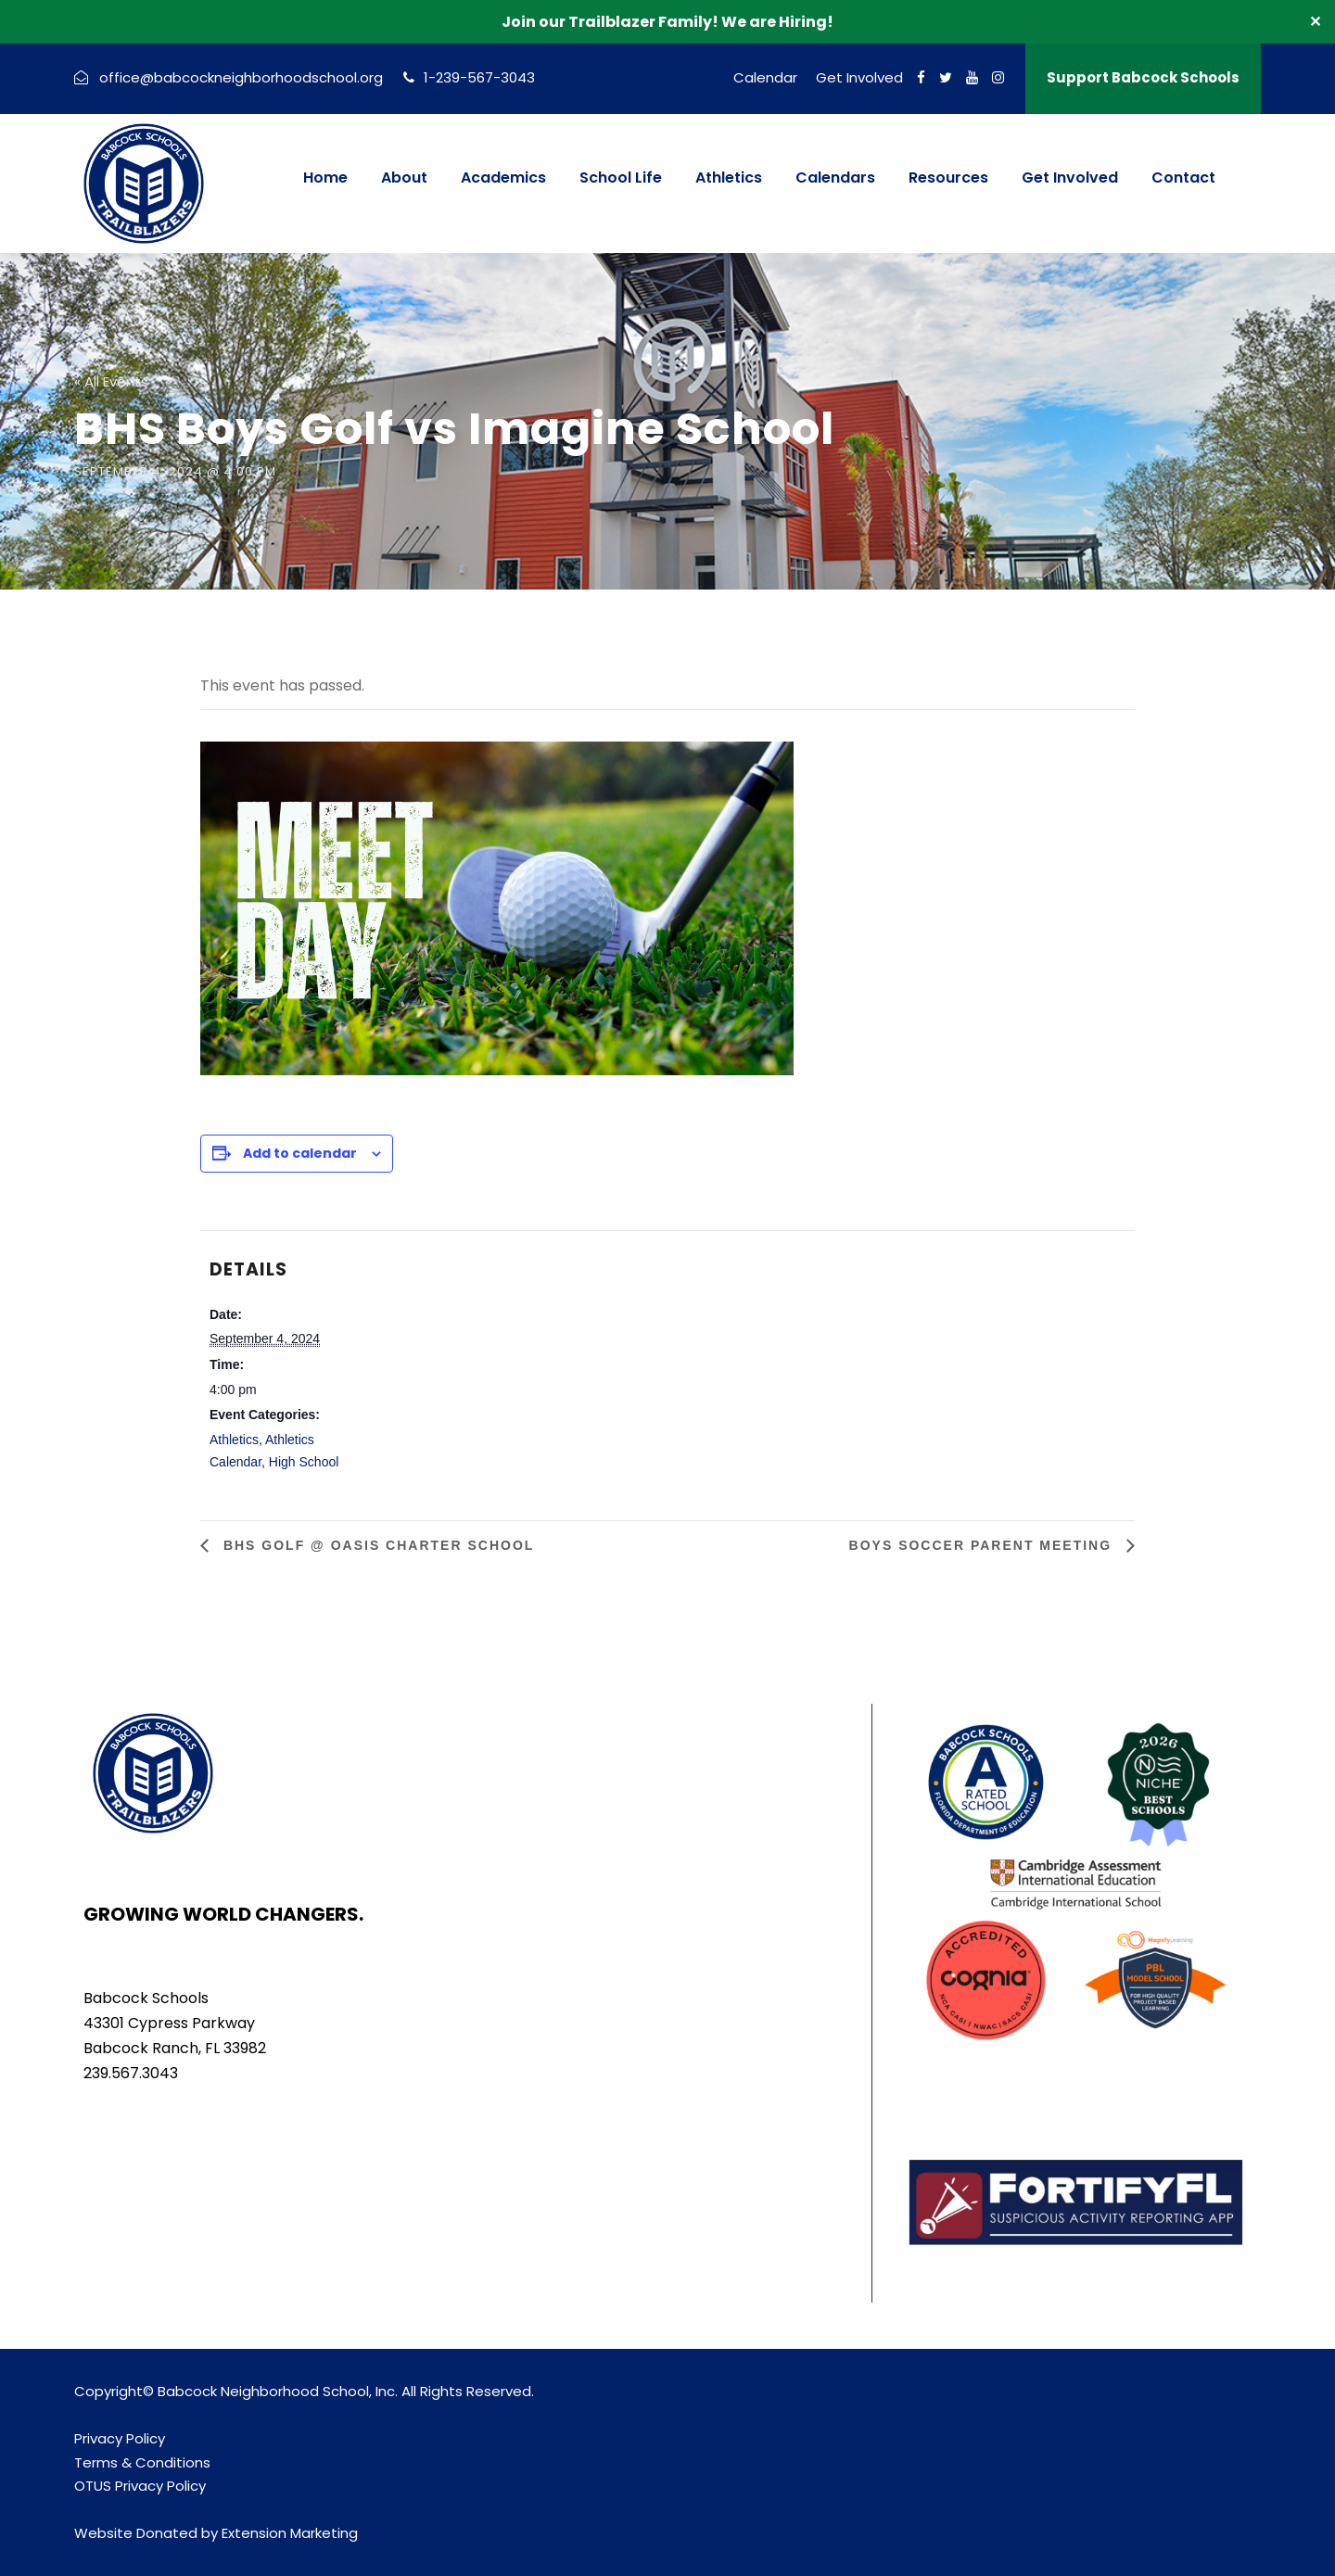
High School (304, 1461)
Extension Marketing (290, 2533)
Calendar (765, 77)
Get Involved (859, 77)
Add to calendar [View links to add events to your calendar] (300, 1153)
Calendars (835, 177)
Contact (1183, 177)
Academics (503, 177)
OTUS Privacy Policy (140, 2485)
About (404, 177)
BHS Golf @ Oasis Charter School (376, 1545)
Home (325, 177)
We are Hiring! (777, 21)
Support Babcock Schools (1143, 77)
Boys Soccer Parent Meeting (983, 1545)
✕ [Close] (1315, 21)
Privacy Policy (119, 2438)
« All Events (111, 381)
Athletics (728, 177)
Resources (948, 177)
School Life (620, 177)
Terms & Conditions (142, 2462)
